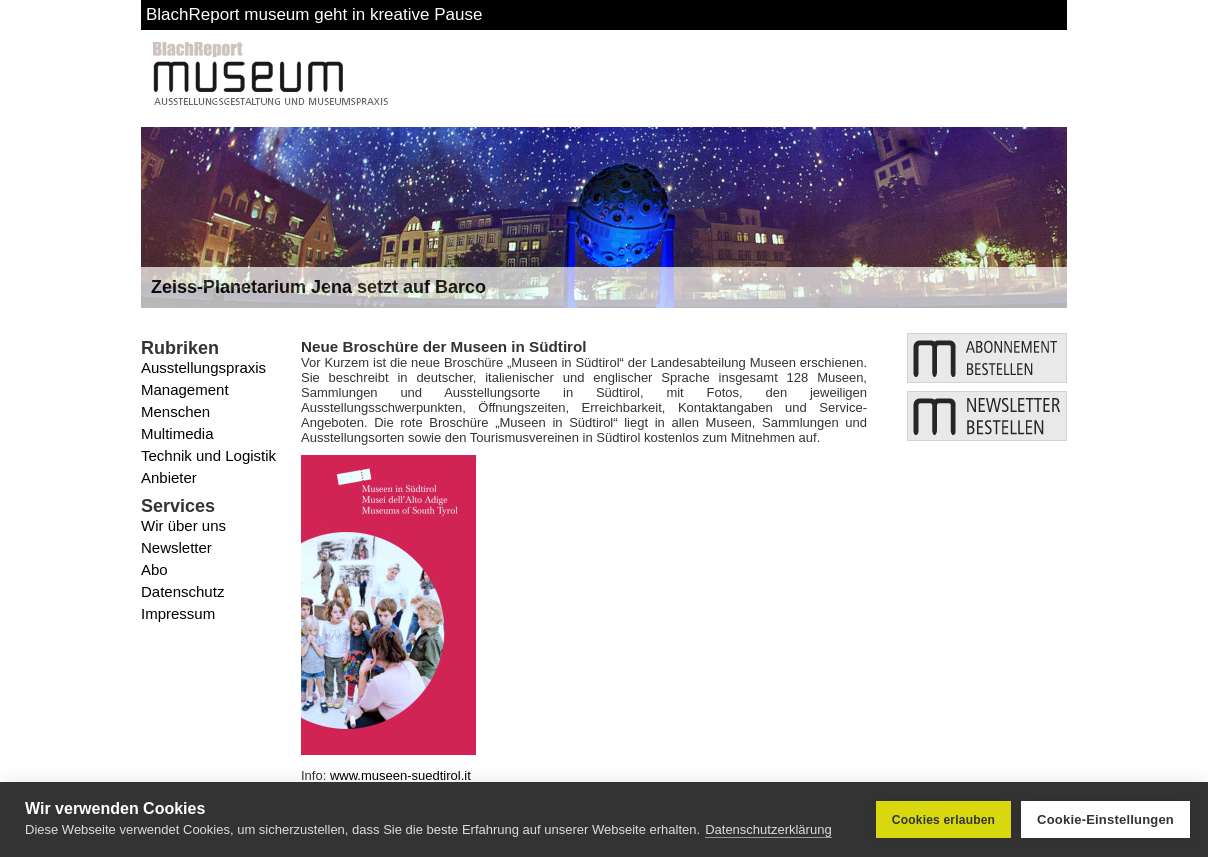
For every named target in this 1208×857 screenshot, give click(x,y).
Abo (154, 569)
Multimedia (177, 433)
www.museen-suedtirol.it (400, 775)
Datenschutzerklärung (768, 829)
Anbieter (169, 477)
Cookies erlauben (943, 820)
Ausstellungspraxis (203, 367)
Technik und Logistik (208, 455)
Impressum (178, 613)
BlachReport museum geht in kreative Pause (314, 14)
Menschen (175, 411)
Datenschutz (182, 591)
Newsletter (176, 547)
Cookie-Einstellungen (1105, 819)
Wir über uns (183, 525)
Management (185, 389)
